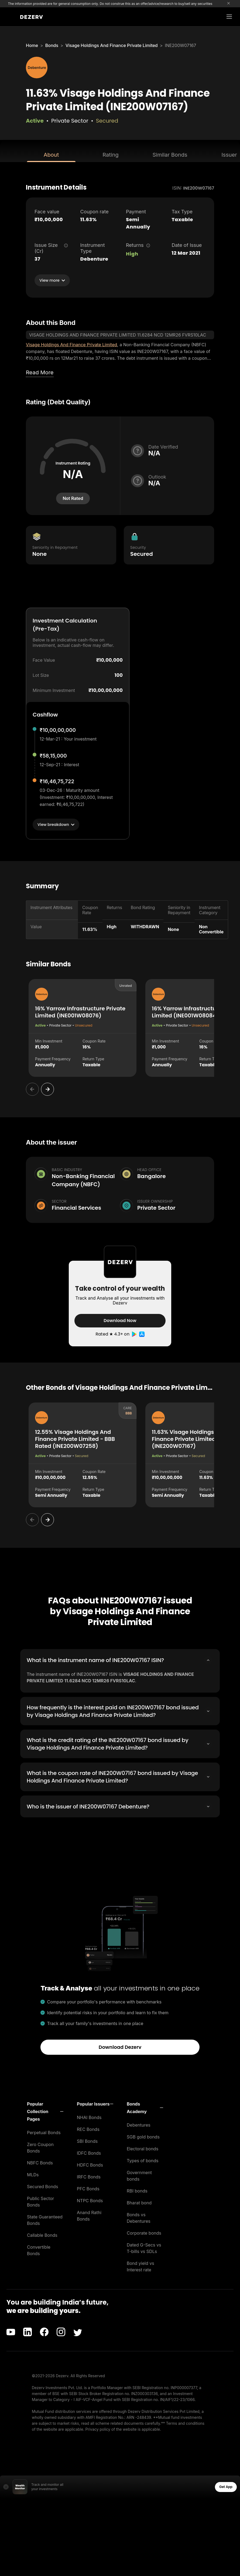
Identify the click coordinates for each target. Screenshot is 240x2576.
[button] (45, 2110)
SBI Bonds (87, 2140)
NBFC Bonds (40, 2162)
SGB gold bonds (143, 2136)
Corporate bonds (144, 2232)
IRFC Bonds (89, 2176)
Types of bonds (143, 2160)
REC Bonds (88, 2128)
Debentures (138, 2124)
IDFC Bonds (89, 2152)
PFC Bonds (88, 2188)
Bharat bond (139, 2202)
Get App (225, 2486)
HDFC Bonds (90, 2164)
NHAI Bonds (89, 2116)
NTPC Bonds (90, 2199)
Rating (110, 155)
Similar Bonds (170, 155)
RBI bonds (137, 2190)
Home (32, 45)
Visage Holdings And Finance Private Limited (112, 45)
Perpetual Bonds (44, 2131)
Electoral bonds (142, 2148)
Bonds (51, 45)
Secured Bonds (42, 2185)
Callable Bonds (42, 2234)
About (51, 155)
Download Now (120, 1320)
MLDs (33, 2174)
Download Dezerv (120, 2046)
